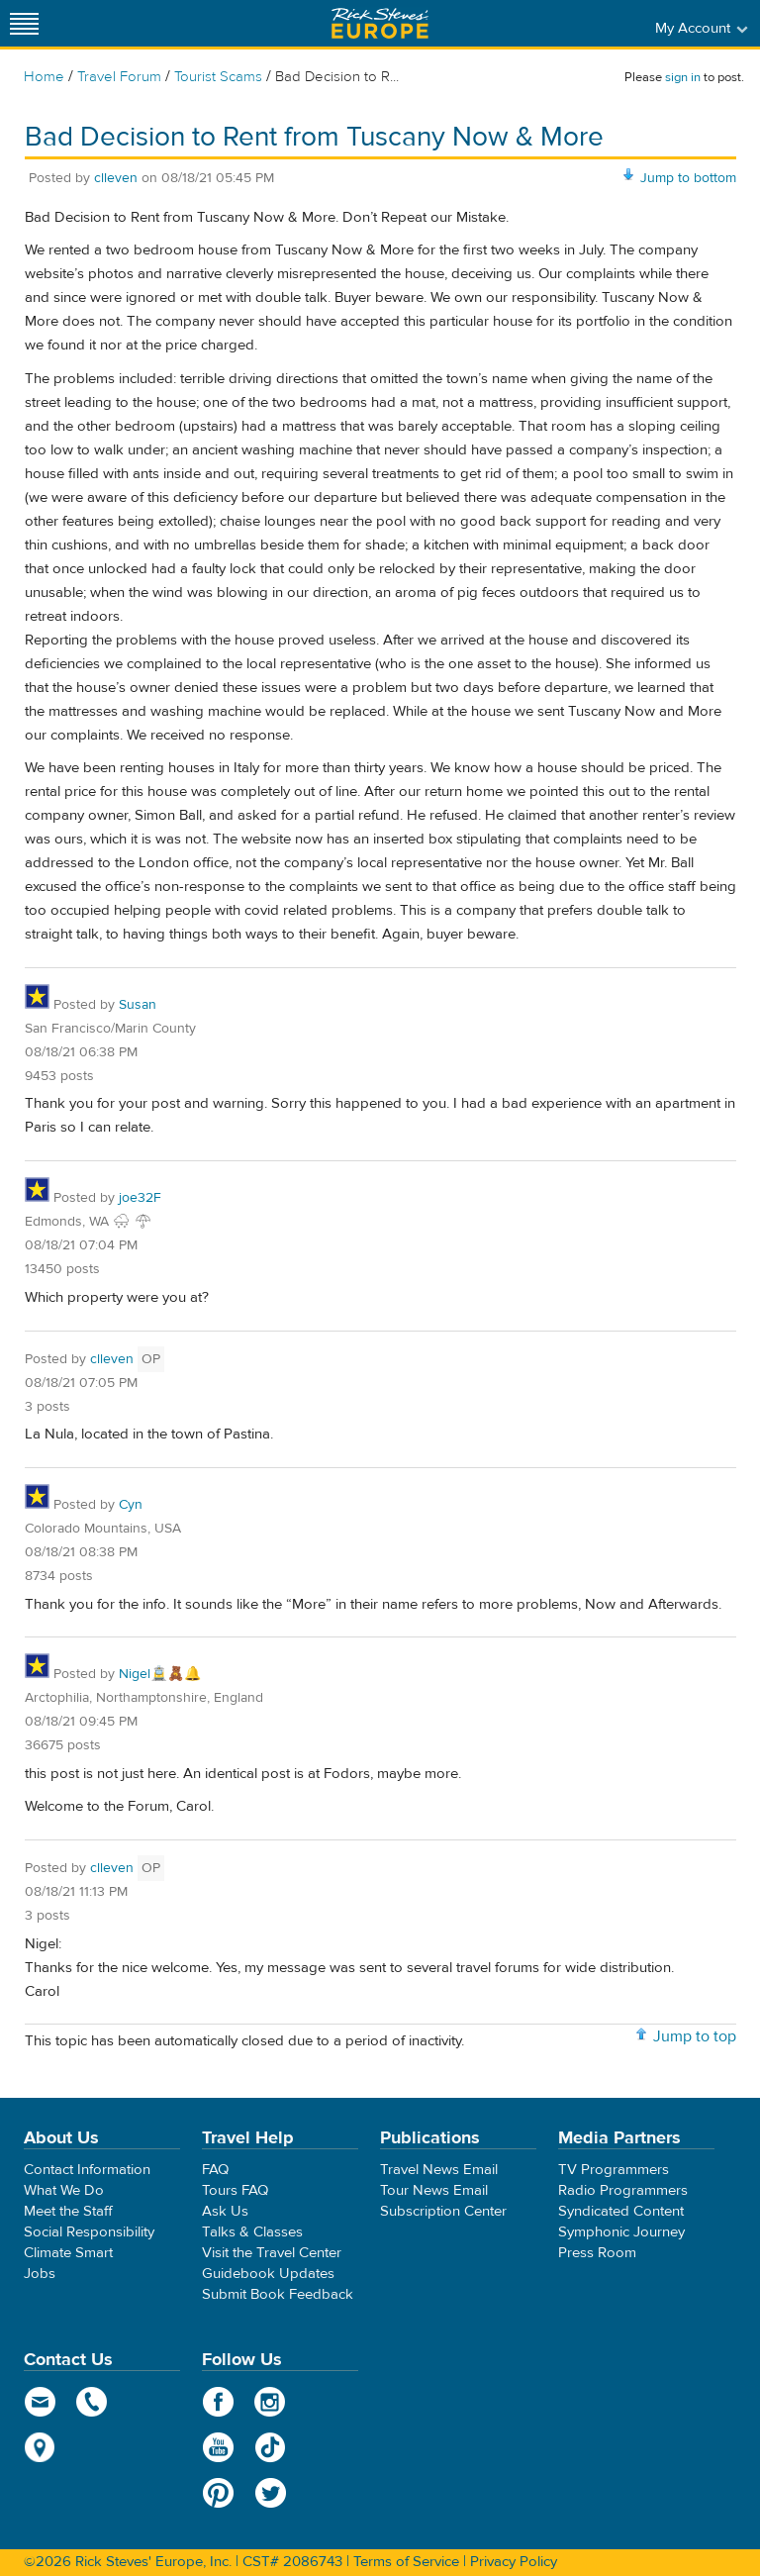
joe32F (140, 1198)
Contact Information (87, 2169)
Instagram (270, 2402)
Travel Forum (119, 76)
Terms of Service (406, 2561)
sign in (683, 77)
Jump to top (694, 2036)
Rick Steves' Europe (380, 23)
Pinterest (218, 2493)
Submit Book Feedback (277, 2294)
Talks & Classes (252, 2232)
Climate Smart (68, 2252)
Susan (137, 1005)
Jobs (39, 2273)
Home (44, 76)
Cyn (130, 1505)
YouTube (218, 2447)
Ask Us (225, 2211)
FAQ (215, 2169)
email (40, 2402)
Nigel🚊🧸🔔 (160, 1674)
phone (92, 2402)
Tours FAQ (235, 2190)
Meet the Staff (68, 2211)
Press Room (597, 2252)
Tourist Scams (218, 76)
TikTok (270, 2447)
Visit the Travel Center (271, 2252)
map (40, 2447)
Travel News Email (439, 2169)
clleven (116, 178)
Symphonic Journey (621, 2232)
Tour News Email (434, 2190)
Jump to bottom (688, 178)
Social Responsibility (89, 2232)
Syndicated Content (621, 2211)
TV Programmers (613, 2169)
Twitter (270, 2493)
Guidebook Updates (268, 2273)
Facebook (218, 2402)
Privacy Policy (513, 2561)
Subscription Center (443, 2211)
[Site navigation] (24, 23)
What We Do (64, 2190)
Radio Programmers (623, 2190)
